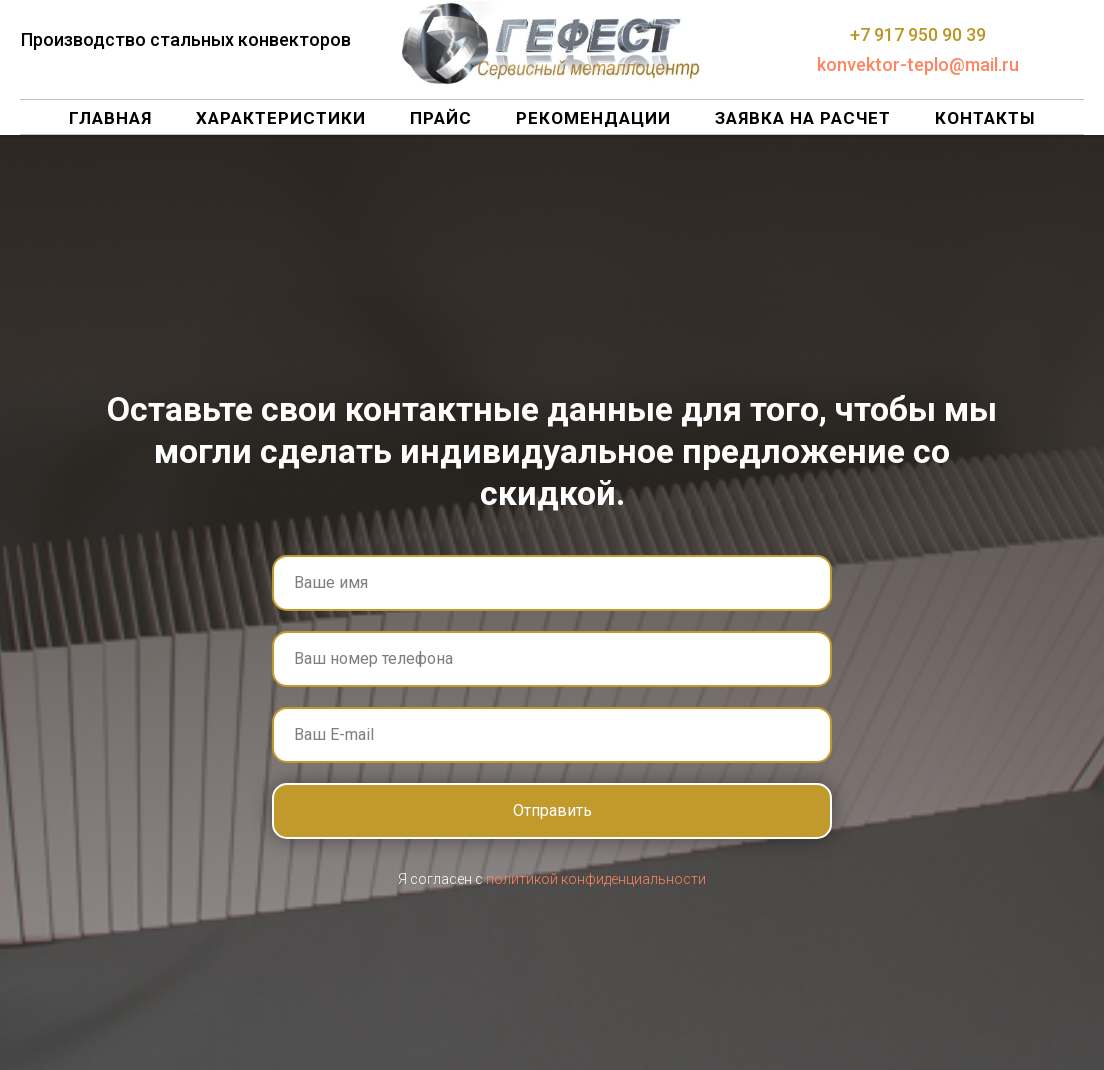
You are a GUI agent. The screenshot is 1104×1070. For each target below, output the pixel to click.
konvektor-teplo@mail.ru (918, 64)
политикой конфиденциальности (596, 879)
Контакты (985, 118)
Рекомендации (593, 118)
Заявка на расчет (803, 118)
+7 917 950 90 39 (918, 34)
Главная (110, 118)
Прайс (441, 118)
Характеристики (281, 118)
